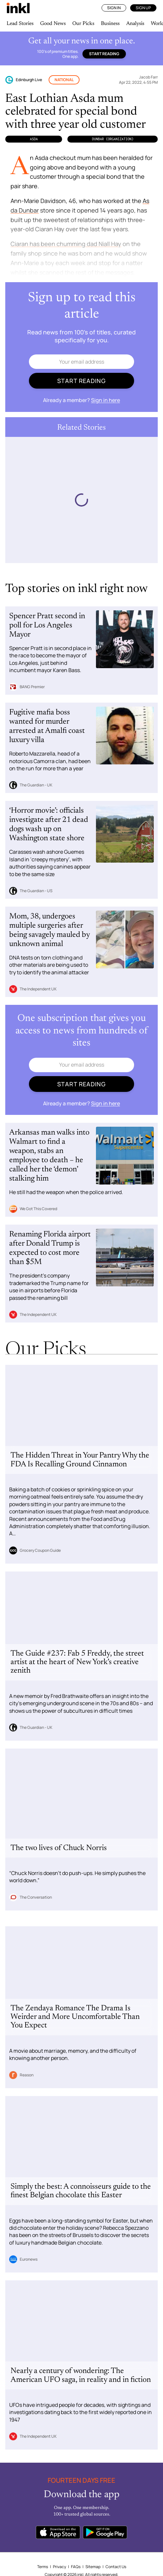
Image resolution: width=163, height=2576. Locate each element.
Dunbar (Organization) (112, 139)
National (64, 79)
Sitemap (93, 2566)
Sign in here (105, 400)
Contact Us (115, 2566)
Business (110, 23)
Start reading (104, 53)
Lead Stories (20, 23)
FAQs (76, 2566)
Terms (42, 2566)
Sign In (114, 8)
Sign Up (143, 8)
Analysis (135, 23)
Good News (53, 23)
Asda (34, 139)
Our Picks (83, 23)
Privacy (59, 2566)
